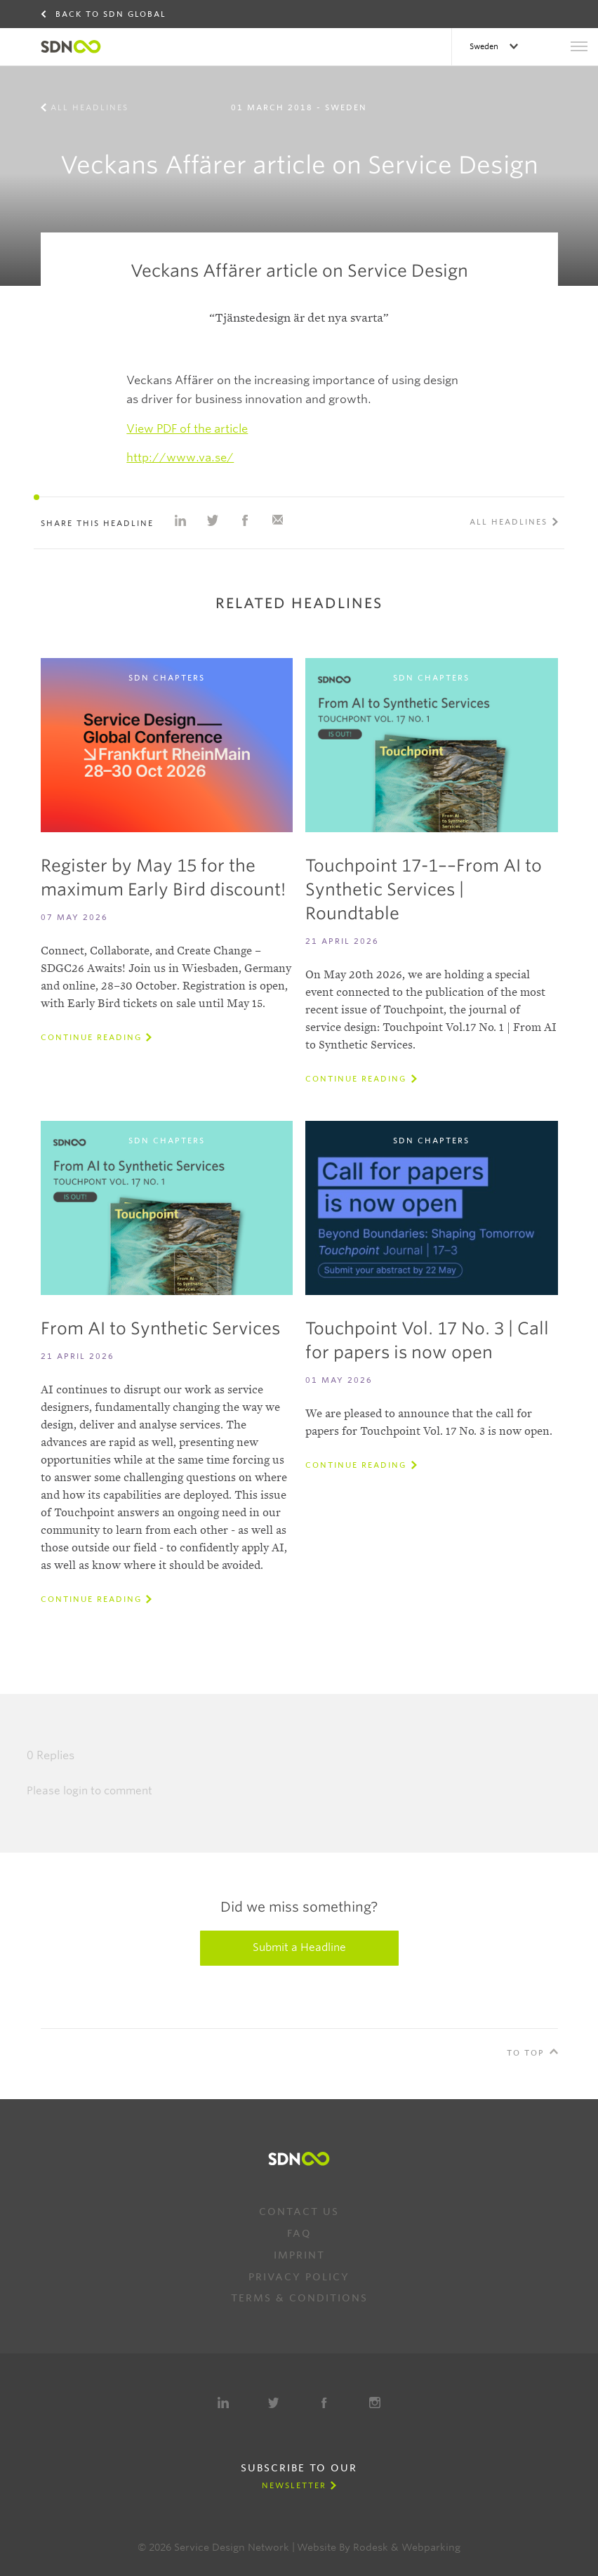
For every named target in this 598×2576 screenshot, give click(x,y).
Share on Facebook (245, 520)
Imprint (299, 2255)
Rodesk (370, 2547)
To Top (526, 2053)
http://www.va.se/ (180, 457)
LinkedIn (223, 2402)
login (75, 1791)
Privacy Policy (299, 2276)
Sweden (485, 46)
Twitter (273, 2402)
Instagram (374, 2402)
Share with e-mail (277, 520)
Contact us (299, 2211)
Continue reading (91, 1037)
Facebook (324, 2402)
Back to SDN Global (110, 14)
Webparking (430, 2547)
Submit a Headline (299, 1947)
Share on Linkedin (180, 520)
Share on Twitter (212, 520)
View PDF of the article (187, 428)
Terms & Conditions (299, 2298)
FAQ (299, 2233)
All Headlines (89, 107)
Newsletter (294, 2485)
